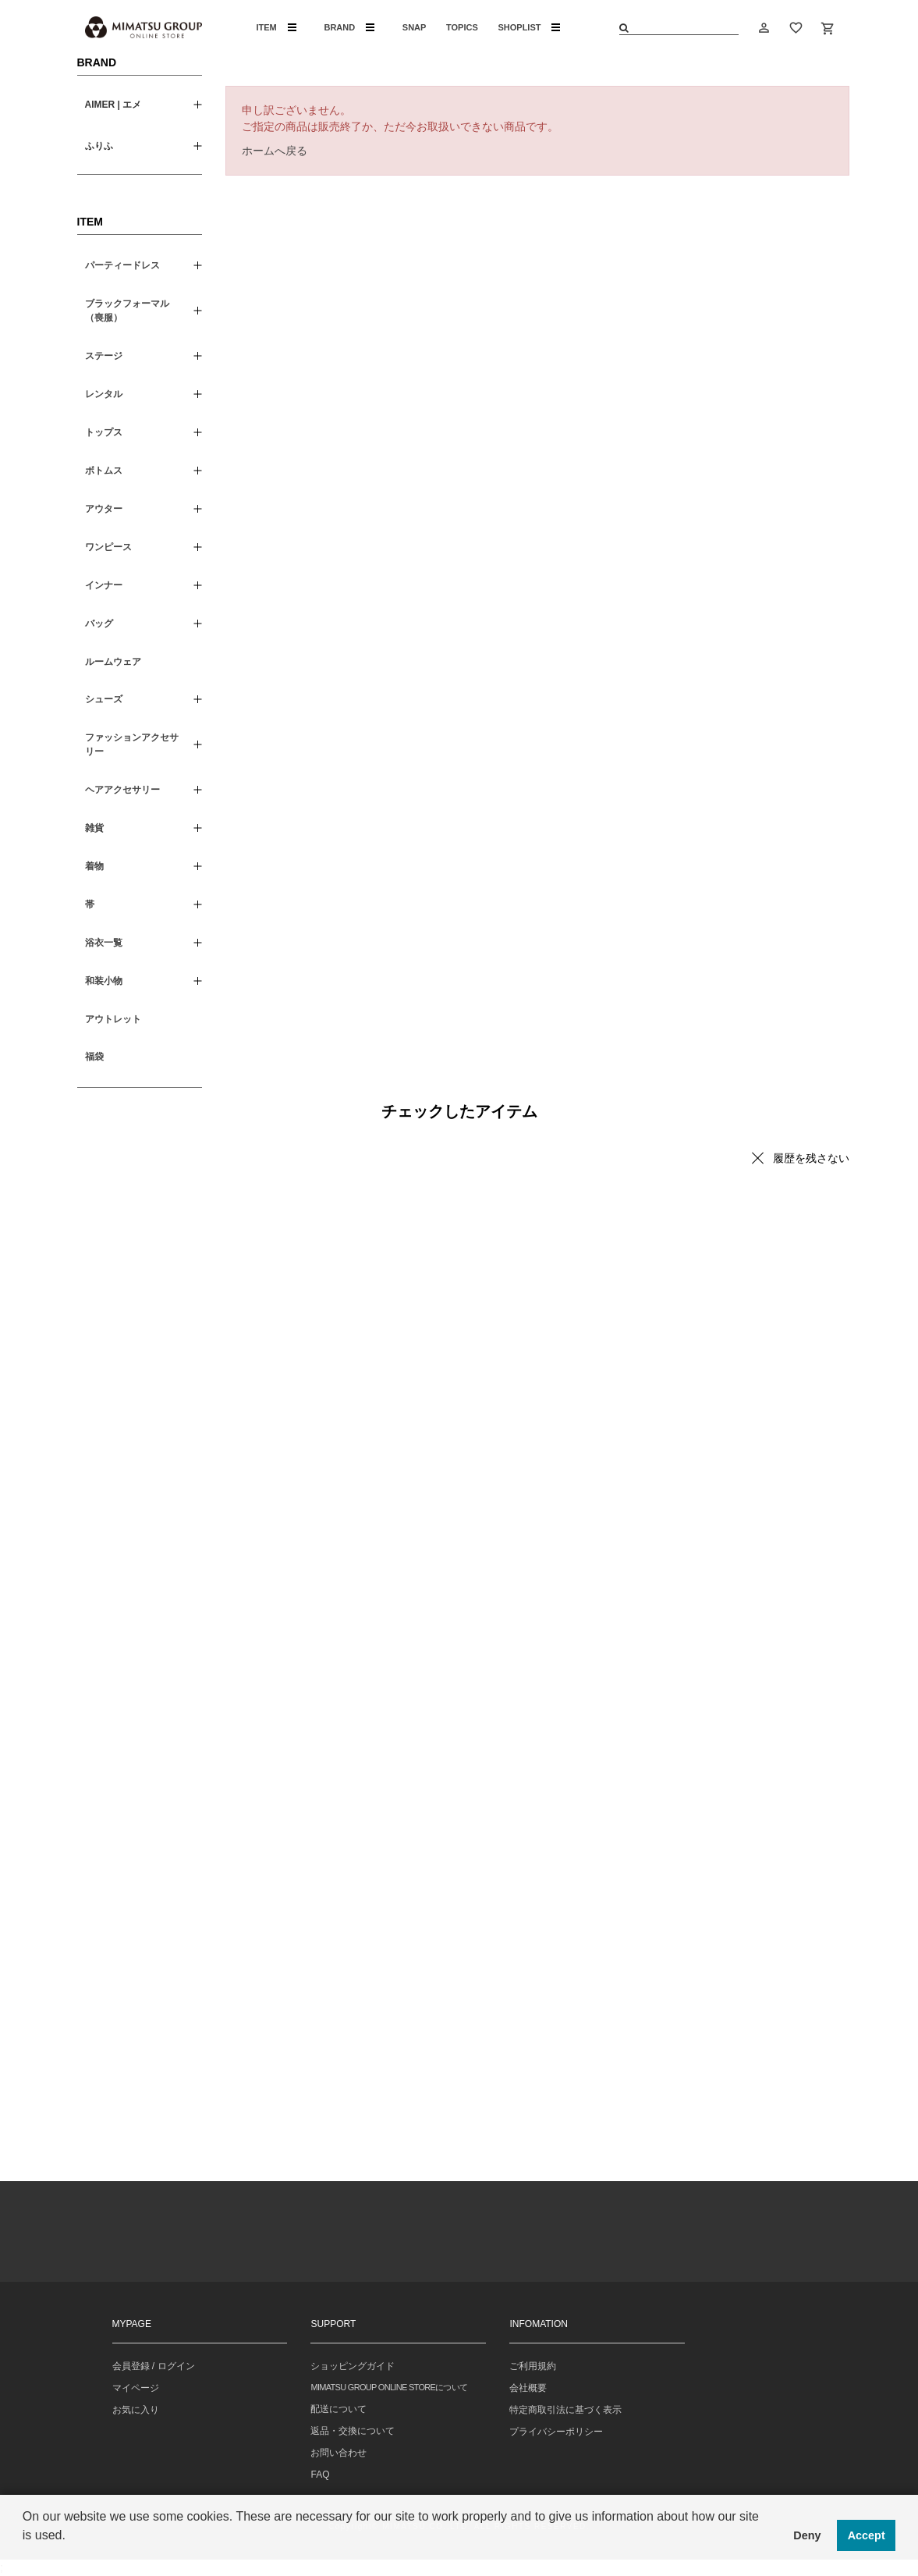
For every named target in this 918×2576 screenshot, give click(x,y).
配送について (338, 2409)
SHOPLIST (529, 27)
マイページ (135, 2387)
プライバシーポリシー (556, 2431)
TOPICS (462, 27)
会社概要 (528, 2387)
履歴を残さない (811, 1158)
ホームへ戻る (274, 150)
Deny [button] (807, 2535)
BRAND (349, 27)
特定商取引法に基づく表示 (565, 2409)
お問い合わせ (338, 2452)
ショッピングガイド (352, 2366)
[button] (25, 2555)
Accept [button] (866, 2535)
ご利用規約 (532, 2366)
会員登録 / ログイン (153, 2366)
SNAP (414, 27)
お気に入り (135, 2409)
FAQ (319, 2474)
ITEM (276, 27)
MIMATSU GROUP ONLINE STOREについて (388, 2387)
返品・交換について (352, 2430)
